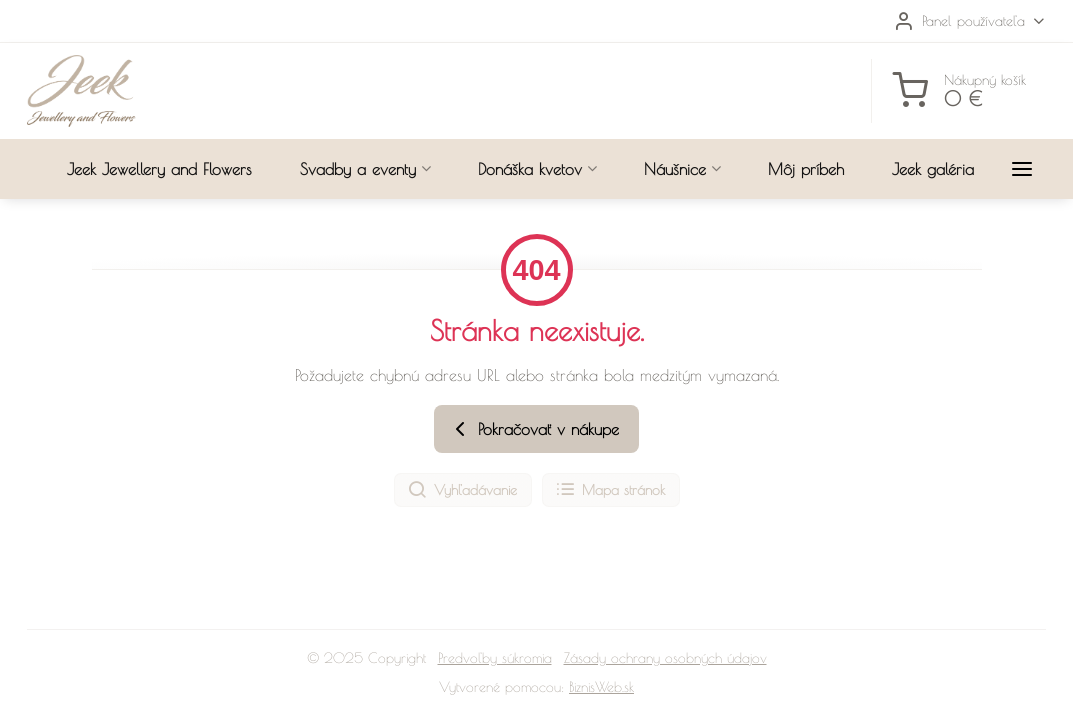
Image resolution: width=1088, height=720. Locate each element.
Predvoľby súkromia (495, 658)
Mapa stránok (610, 490)
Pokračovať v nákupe (533, 429)
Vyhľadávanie (462, 490)
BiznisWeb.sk (601, 687)
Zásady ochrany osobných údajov (665, 658)
